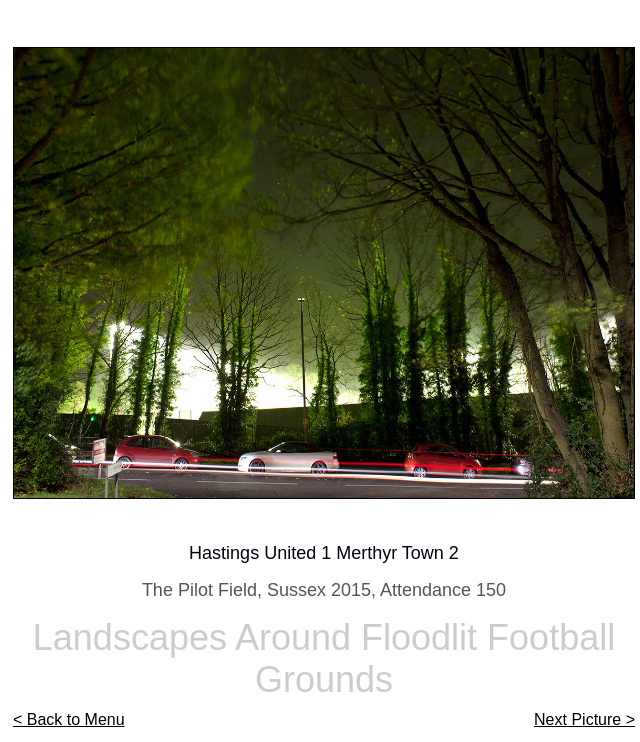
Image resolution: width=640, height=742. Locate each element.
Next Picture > (584, 719)
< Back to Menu (69, 719)
